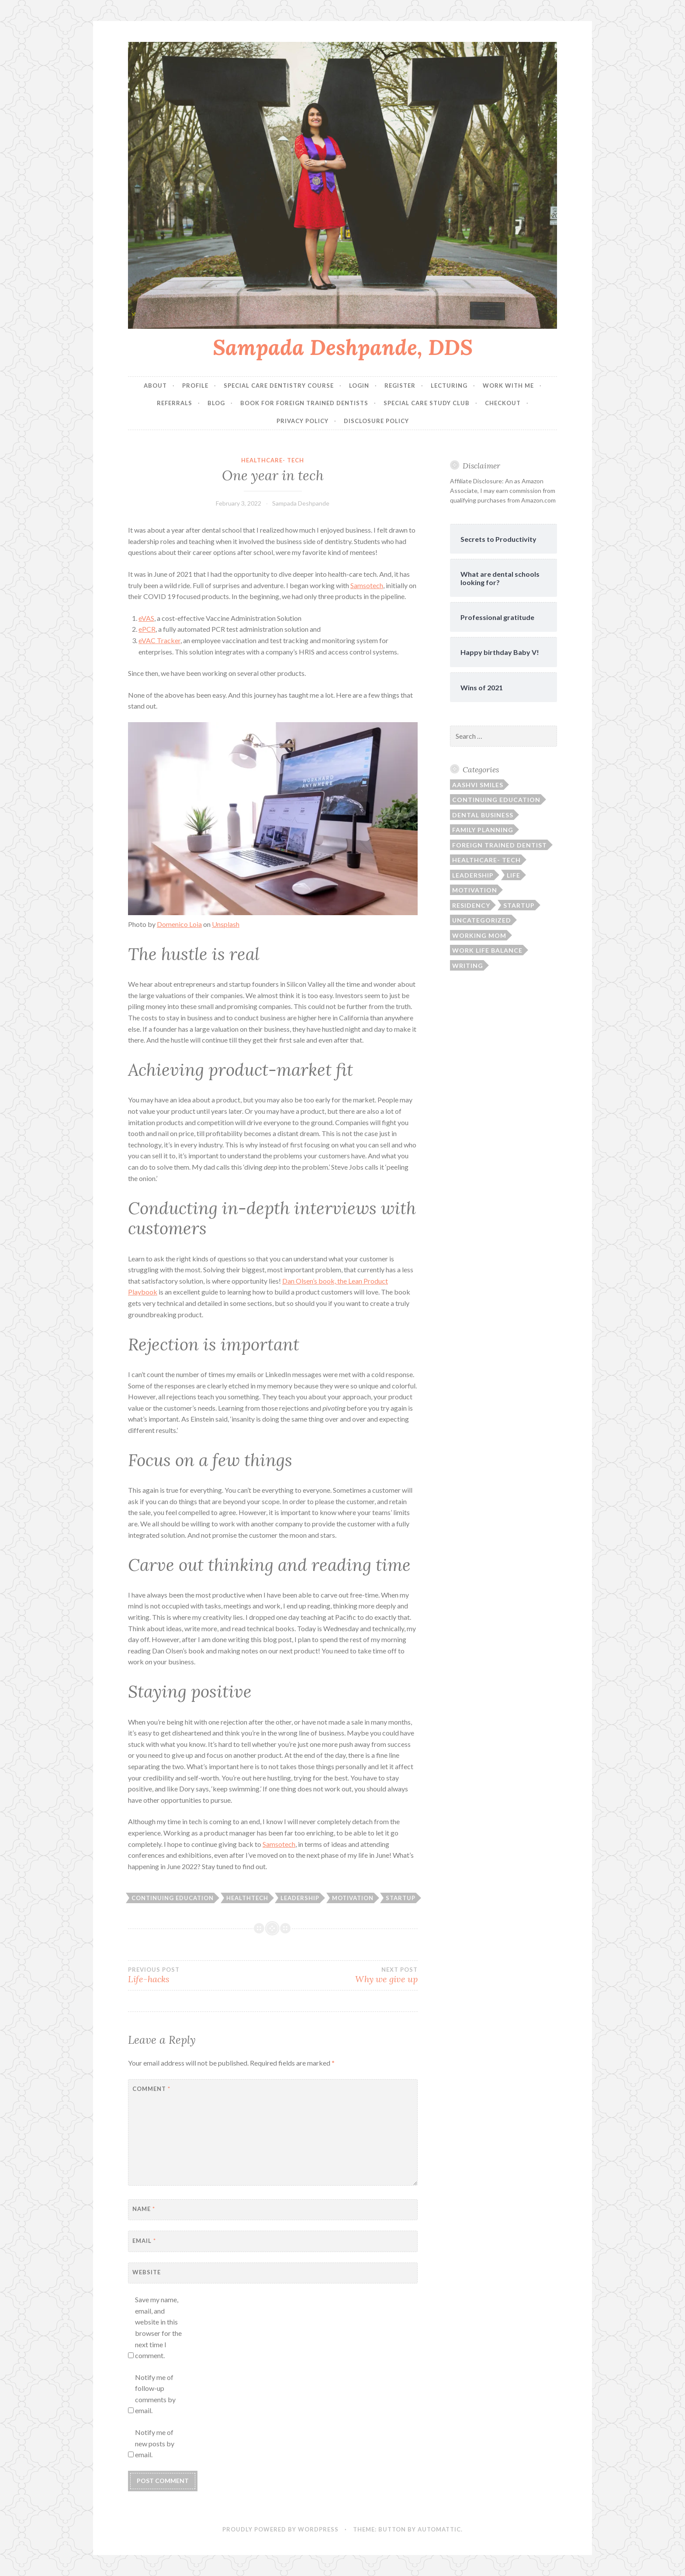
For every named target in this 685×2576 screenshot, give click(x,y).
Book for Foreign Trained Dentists (304, 402)
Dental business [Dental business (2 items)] (482, 815)
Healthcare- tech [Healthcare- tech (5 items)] (486, 860)
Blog (216, 402)
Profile (195, 385)
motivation (353, 1897)
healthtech (247, 1897)
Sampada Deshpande (300, 503)
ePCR (147, 629)
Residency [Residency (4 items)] (471, 905)
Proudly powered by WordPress (280, 2529)
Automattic (439, 2529)
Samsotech (366, 585)
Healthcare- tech (272, 460)
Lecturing (449, 385)
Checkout (503, 402)
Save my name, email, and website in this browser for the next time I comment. (158, 2327)
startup (400, 1897)
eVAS (146, 618)
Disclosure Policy (376, 420)
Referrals (174, 402)
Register (399, 385)
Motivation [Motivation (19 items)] (474, 890)
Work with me (508, 385)
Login (359, 385)
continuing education (172, 1897)
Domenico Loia (179, 924)
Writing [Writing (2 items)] (467, 965)
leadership (299, 1897)
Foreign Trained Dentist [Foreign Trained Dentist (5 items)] (499, 845)
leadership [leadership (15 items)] (473, 875)
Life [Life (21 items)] (513, 875)
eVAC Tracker (159, 640)
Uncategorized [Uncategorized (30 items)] (481, 920)
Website (146, 2272)
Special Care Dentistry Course (279, 385)
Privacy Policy (303, 420)
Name (143, 2208)
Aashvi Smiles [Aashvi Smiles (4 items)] (477, 785)
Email (144, 2240)
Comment (151, 2088)
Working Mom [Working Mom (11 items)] (479, 935)
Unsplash (225, 924)
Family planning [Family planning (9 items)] (482, 829)
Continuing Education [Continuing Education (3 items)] (496, 799)
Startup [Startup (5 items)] (519, 905)
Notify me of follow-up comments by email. (155, 2394)
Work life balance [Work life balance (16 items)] (487, 950)
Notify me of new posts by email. (154, 2443)
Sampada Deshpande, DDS (343, 347)
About (155, 385)
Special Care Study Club (427, 402)
